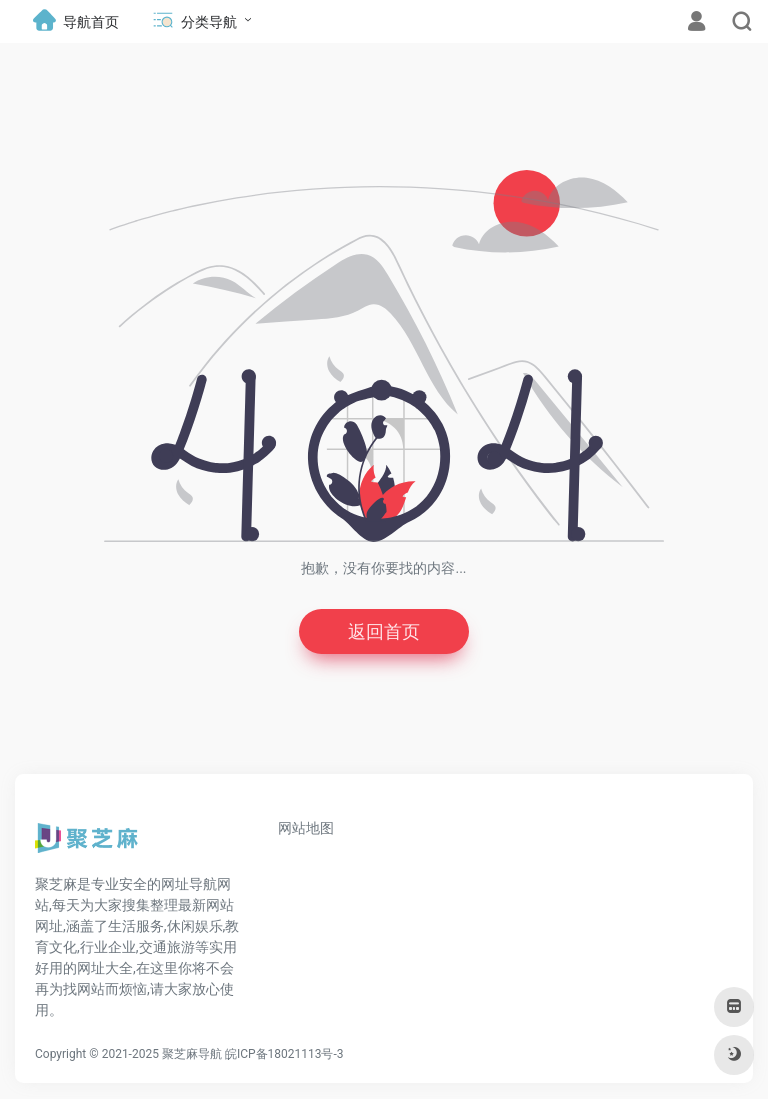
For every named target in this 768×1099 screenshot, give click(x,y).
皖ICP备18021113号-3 (284, 1054)
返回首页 (384, 631)
